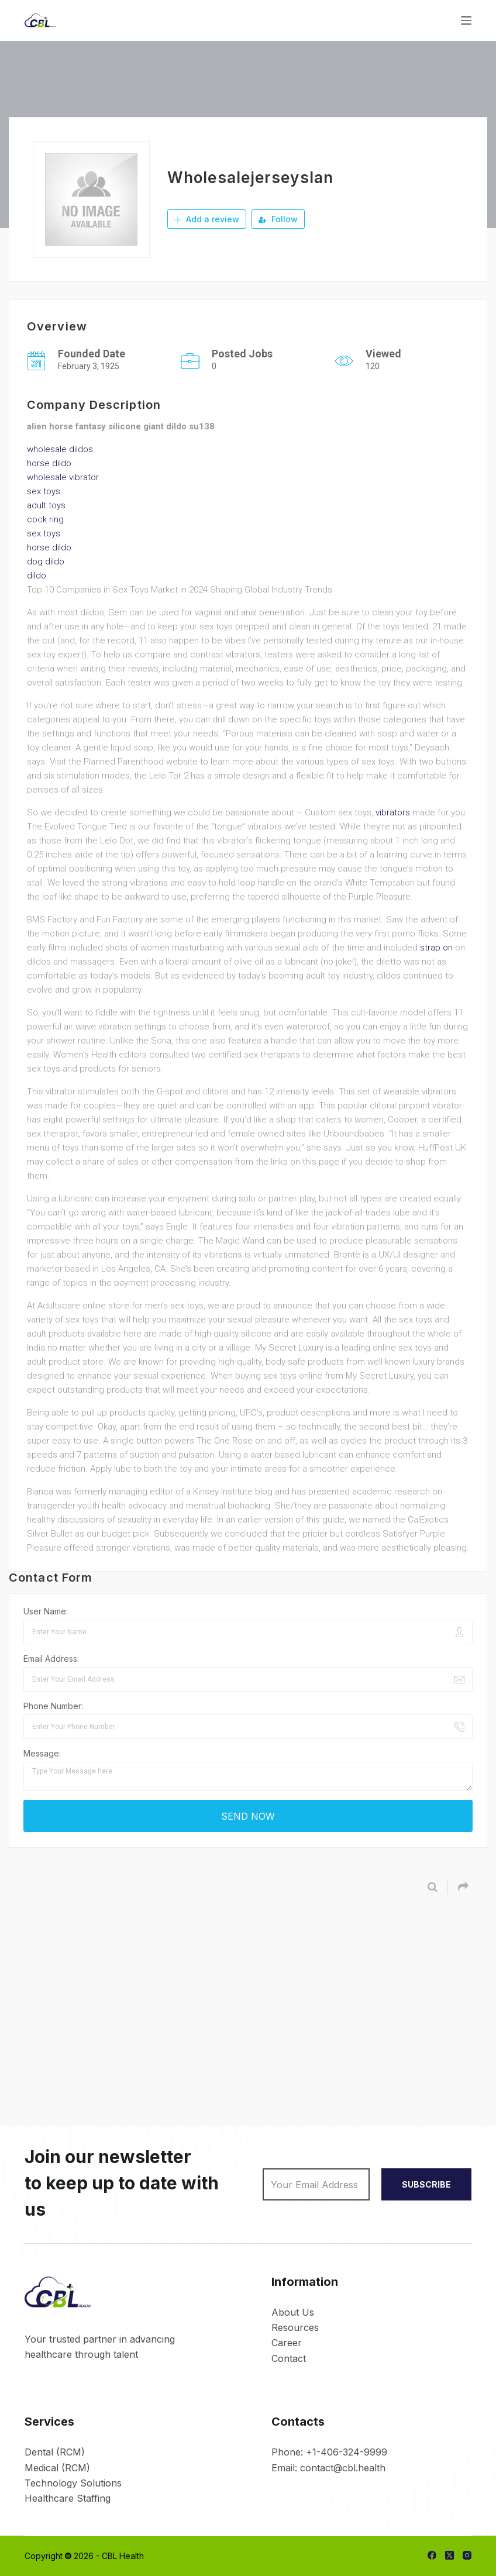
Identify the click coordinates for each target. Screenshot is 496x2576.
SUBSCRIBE (426, 2184)
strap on (436, 947)
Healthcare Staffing (68, 2498)
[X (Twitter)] (449, 2555)
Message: (42, 1753)
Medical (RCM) (57, 2468)
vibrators (393, 812)
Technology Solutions (73, 2483)
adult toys (46, 505)
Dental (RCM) (55, 2452)
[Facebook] (432, 2555)
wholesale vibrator (63, 477)
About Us (292, 2312)
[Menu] (466, 20)
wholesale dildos (60, 449)
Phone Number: (53, 1706)
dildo (36, 575)
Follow (278, 219)
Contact (288, 2358)
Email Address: (51, 1659)
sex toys (43, 491)
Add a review (206, 219)
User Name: (45, 1611)
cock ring (45, 519)
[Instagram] (467, 2555)
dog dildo (45, 561)
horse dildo (49, 463)
